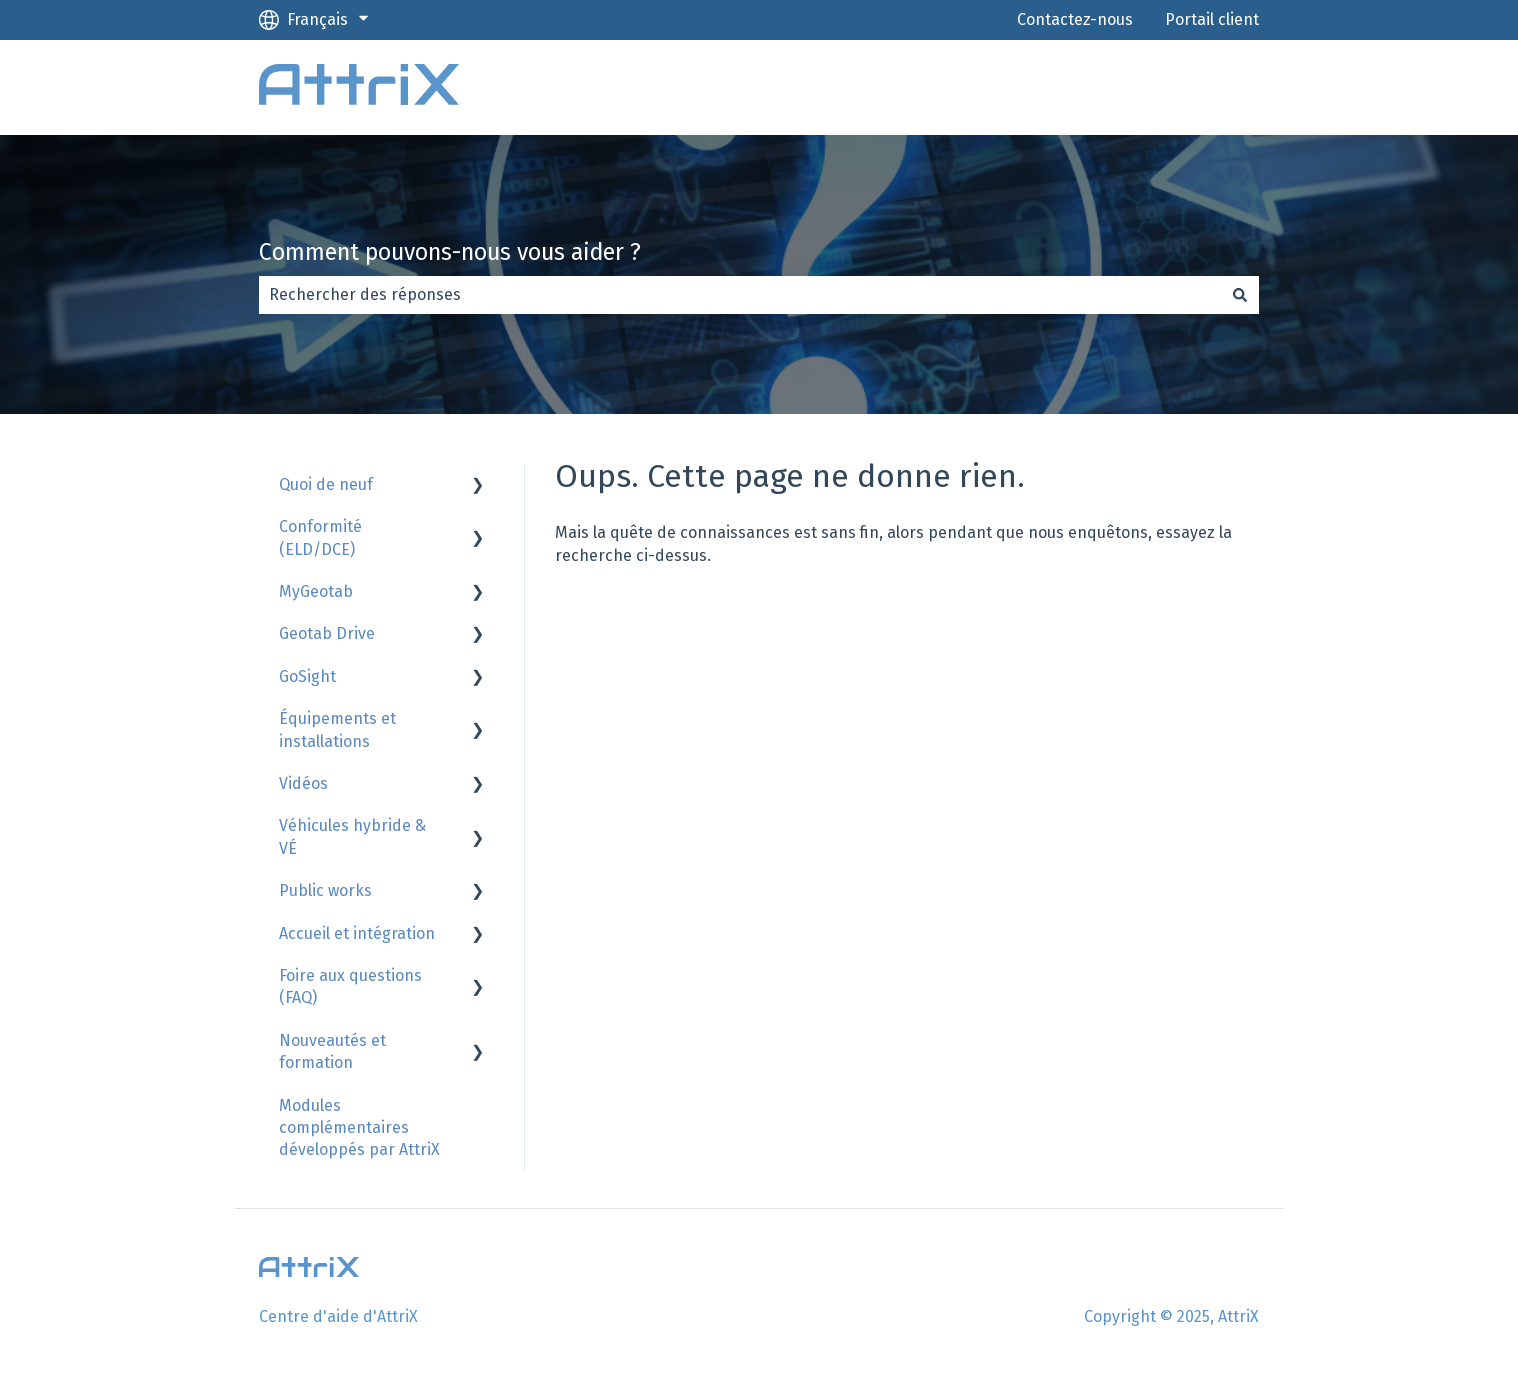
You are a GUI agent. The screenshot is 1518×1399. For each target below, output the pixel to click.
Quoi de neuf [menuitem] (326, 484)
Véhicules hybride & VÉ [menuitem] (352, 836)
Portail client (1212, 19)
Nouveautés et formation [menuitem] (332, 1051)
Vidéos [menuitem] (303, 783)
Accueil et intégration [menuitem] (357, 933)
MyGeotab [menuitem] (316, 591)
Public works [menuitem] (325, 890)
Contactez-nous (1075, 19)
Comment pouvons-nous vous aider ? (450, 252)
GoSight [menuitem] (307, 676)
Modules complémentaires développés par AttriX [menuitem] (359, 1128)
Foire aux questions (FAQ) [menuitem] (350, 986)
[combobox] (740, 295)
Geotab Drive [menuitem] (327, 633)
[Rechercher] (1240, 295)
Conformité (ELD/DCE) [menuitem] (320, 537)
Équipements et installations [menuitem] (337, 729)
